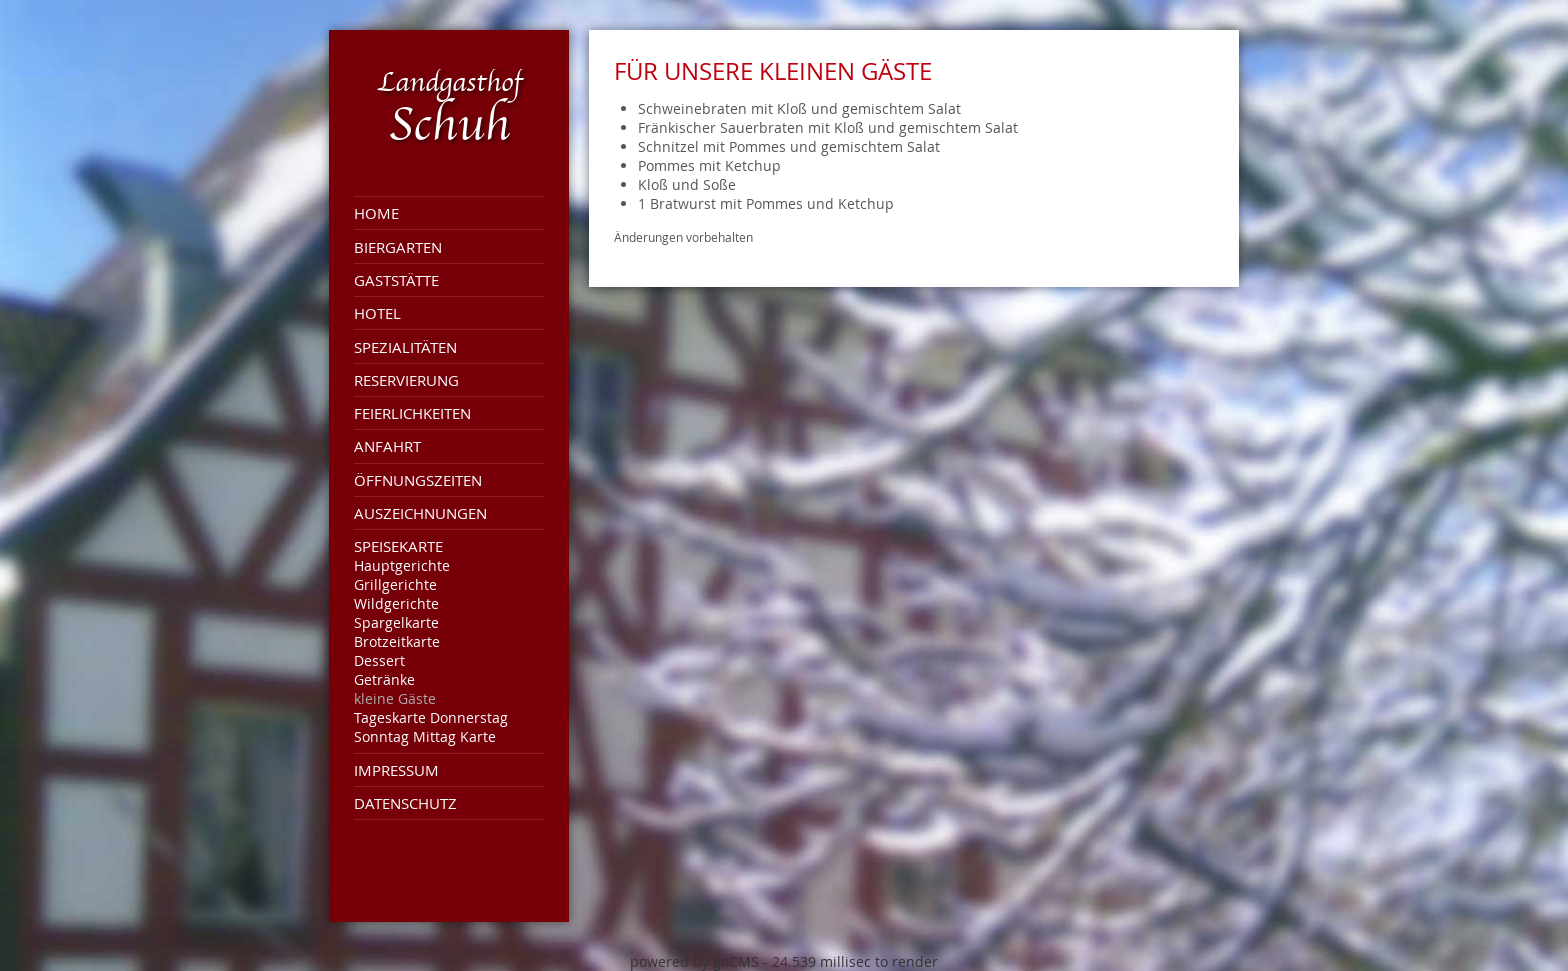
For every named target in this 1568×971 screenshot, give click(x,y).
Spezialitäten (405, 347)
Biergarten (398, 247)
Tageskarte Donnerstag (431, 717)
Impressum (396, 770)
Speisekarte (398, 546)
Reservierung (406, 380)
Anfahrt (387, 446)
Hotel (377, 313)
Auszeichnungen (420, 513)
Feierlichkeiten (412, 413)
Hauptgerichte (402, 565)
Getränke (384, 679)
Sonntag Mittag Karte (425, 736)
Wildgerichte (396, 603)
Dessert (379, 660)
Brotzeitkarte (397, 641)
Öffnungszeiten (418, 480)
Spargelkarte (396, 622)
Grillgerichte (395, 584)
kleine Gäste (395, 698)
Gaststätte (396, 280)
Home (376, 213)
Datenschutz (405, 803)
